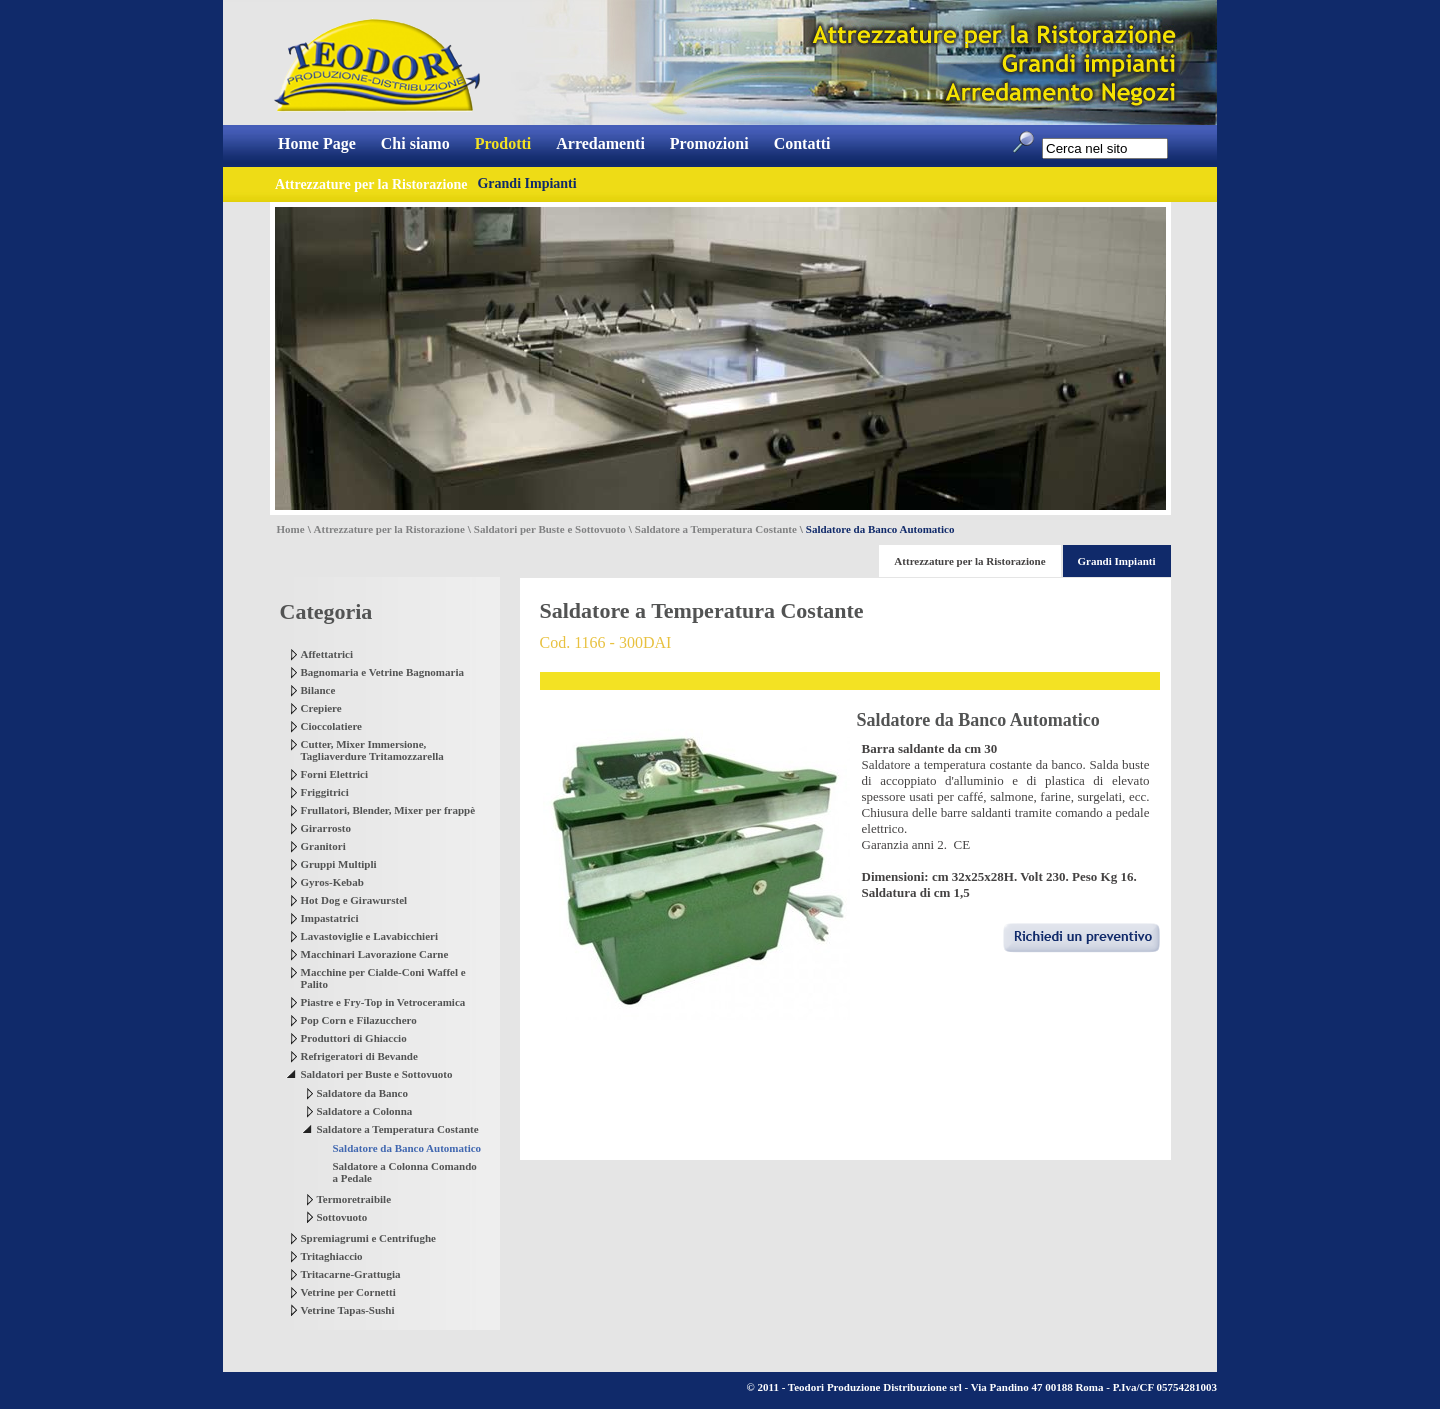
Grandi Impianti (526, 183)
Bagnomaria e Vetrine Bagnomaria (382, 672)
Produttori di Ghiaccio (354, 1038)
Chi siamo (415, 143)
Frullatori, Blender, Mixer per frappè (388, 810)
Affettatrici (327, 654)
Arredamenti (600, 143)
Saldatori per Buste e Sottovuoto (550, 529)
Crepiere (321, 708)
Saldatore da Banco (362, 1093)
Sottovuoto (342, 1217)
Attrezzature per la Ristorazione (389, 529)
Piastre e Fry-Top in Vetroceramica (383, 1002)
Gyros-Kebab (332, 882)
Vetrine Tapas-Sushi (348, 1310)
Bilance (318, 690)
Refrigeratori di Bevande (359, 1056)
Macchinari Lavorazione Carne (375, 954)
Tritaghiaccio (332, 1256)
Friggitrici (325, 792)
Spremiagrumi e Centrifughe (368, 1238)
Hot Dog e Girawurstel (354, 900)
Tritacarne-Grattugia (351, 1274)
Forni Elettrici (335, 774)
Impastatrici (330, 918)
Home (291, 529)
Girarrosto (326, 828)
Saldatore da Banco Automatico (407, 1148)
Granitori (323, 846)
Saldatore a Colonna (365, 1111)
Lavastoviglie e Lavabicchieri (369, 936)
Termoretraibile (354, 1199)
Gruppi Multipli (339, 864)
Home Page (317, 143)
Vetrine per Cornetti (348, 1292)
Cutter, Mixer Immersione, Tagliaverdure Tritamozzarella (372, 750)
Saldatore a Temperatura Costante (716, 529)
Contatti (802, 143)
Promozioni (709, 143)
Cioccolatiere (332, 726)
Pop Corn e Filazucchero (359, 1020)
